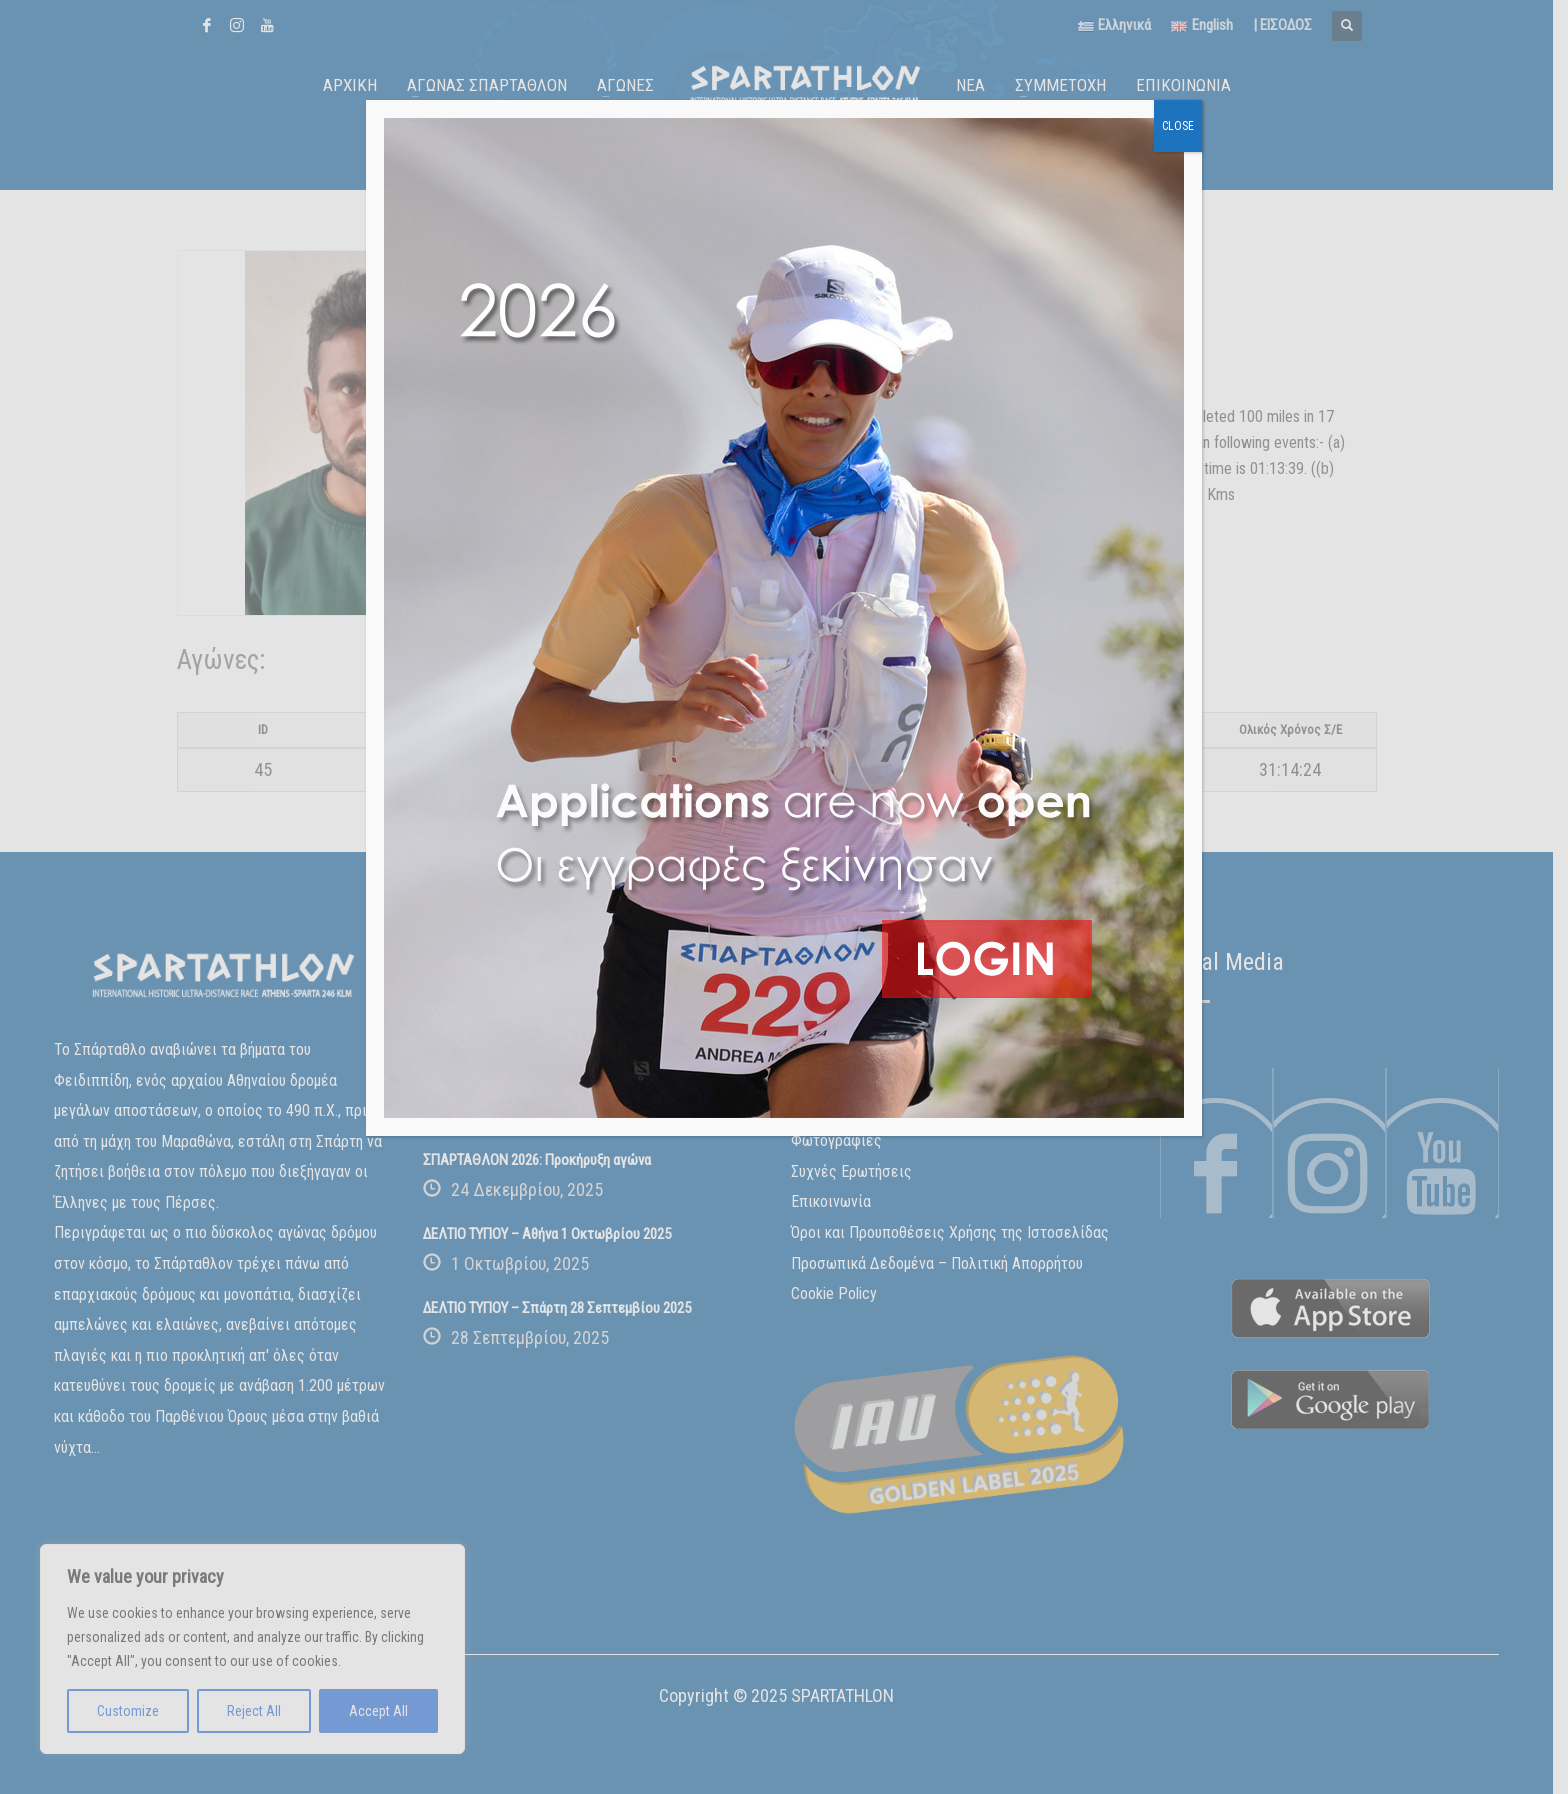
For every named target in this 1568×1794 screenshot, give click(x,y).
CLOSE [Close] (1178, 126)
